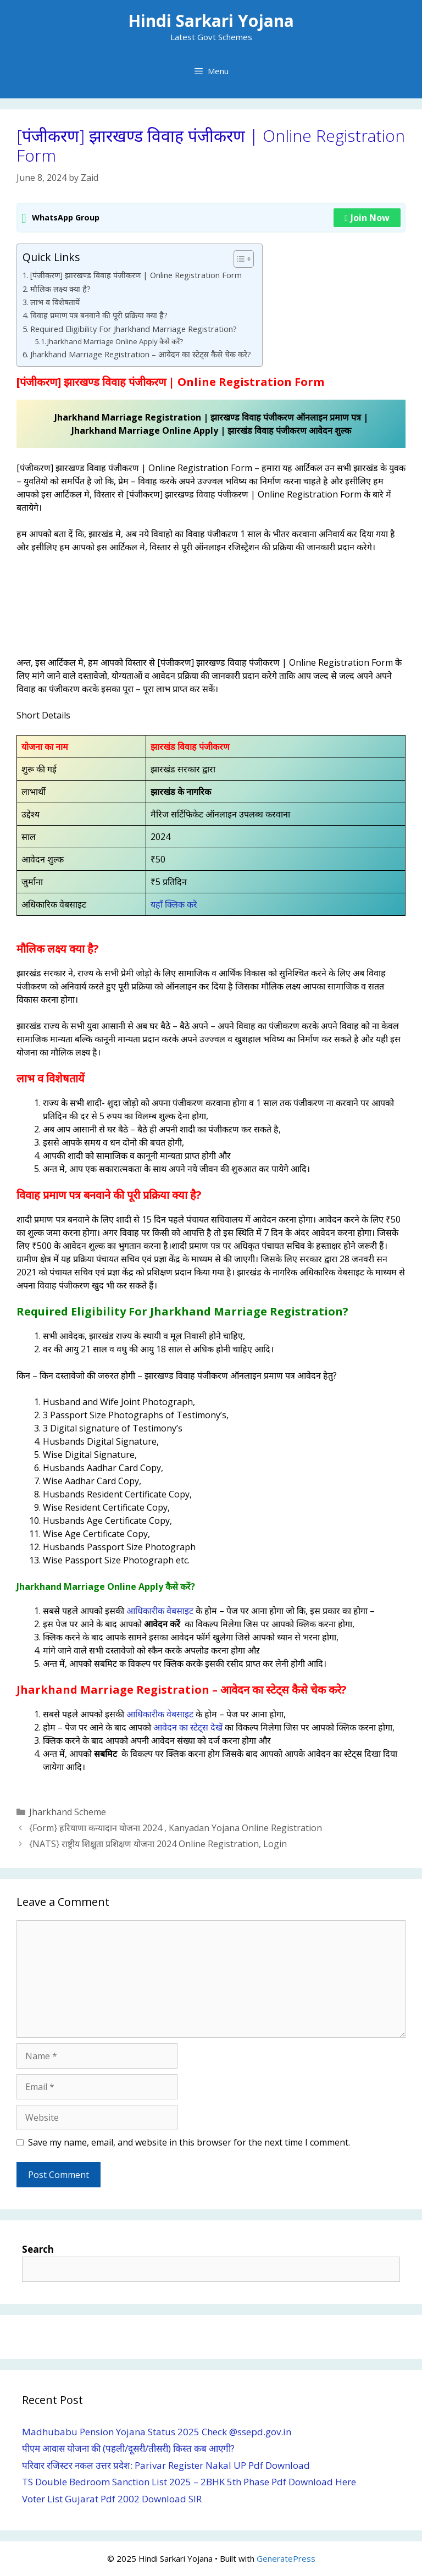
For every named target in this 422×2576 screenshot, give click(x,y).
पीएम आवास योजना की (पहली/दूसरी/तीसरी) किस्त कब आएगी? (128, 2448)
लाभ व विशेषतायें (55, 302)
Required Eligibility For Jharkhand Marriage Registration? (133, 329)
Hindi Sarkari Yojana (211, 20)
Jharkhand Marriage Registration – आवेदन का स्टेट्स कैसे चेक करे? (140, 354)
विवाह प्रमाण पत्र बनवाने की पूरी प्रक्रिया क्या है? (99, 315)
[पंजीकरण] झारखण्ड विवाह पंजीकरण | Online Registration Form (136, 275)
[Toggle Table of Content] (238, 259)
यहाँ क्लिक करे (174, 904)
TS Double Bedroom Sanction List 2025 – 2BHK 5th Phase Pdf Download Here (189, 2481)
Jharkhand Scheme (67, 1812)
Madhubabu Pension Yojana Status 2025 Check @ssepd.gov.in (156, 2431)
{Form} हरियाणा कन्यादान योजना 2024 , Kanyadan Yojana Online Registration (175, 1828)
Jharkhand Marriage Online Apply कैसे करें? (115, 341)
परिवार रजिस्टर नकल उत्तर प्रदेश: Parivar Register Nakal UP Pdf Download (166, 2465)
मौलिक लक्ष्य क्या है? (60, 289)
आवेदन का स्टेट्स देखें (188, 1727)
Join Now (367, 217)
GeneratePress (286, 2558)
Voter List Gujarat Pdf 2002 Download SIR (112, 2498)
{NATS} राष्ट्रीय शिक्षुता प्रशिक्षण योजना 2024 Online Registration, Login (158, 1844)
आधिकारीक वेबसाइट (159, 1611)
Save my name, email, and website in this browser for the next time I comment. (189, 2142)
